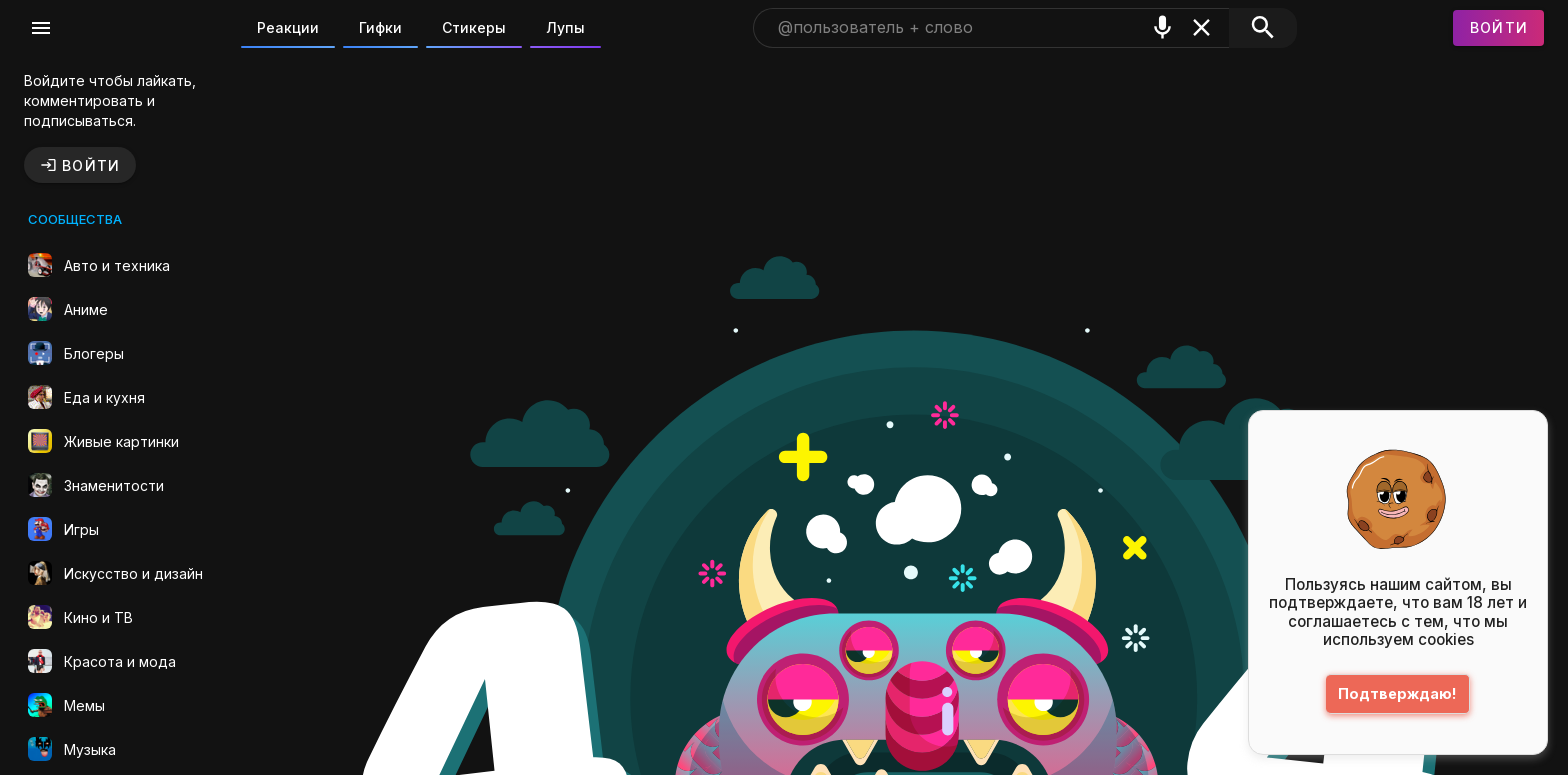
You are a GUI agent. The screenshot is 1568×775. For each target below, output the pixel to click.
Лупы (565, 27)
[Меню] (41, 28)
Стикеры (474, 27)
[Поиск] (1262, 28)
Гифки (380, 27)
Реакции (288, 27)
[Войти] (1499, 28)
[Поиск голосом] (1162, 27)
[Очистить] (1201, 27)
